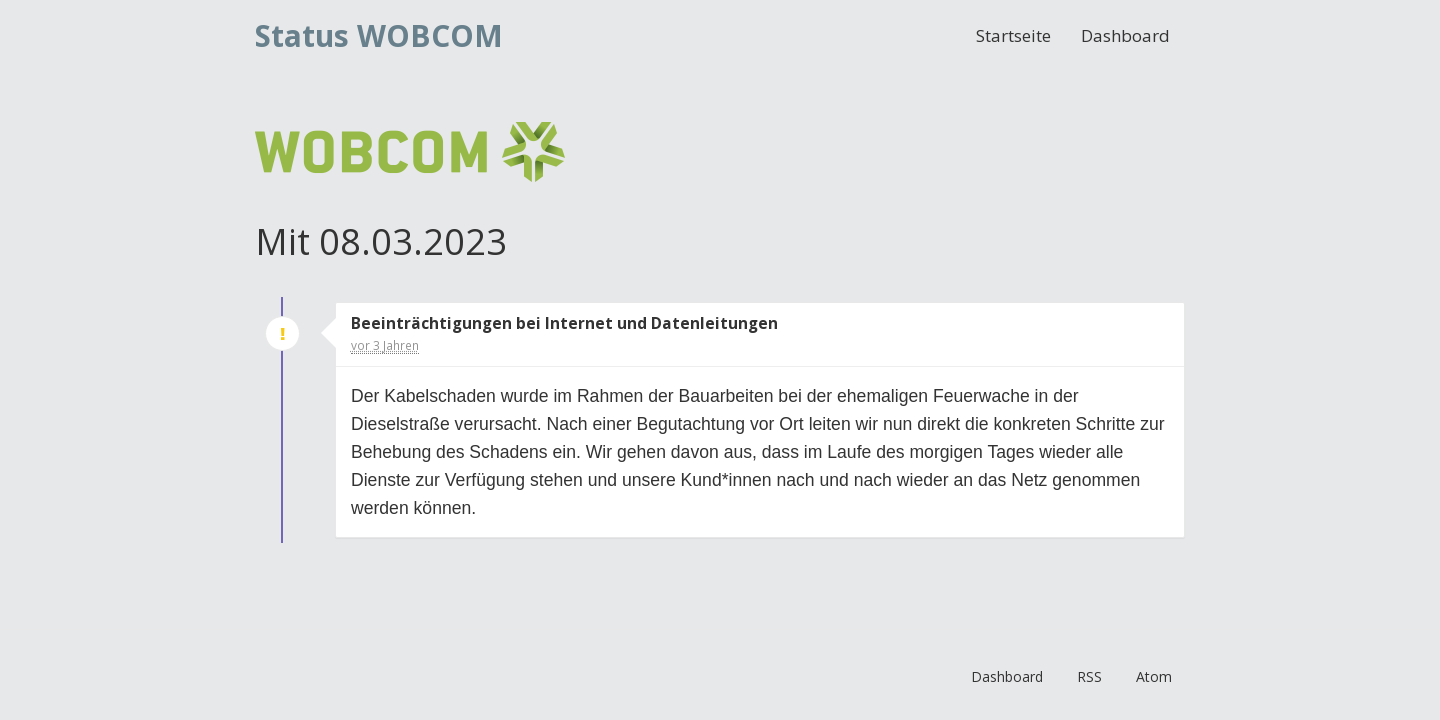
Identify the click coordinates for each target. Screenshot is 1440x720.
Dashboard (1125, 35)
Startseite (1013, 35)
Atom (1154, 676)
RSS (1089, 676)
